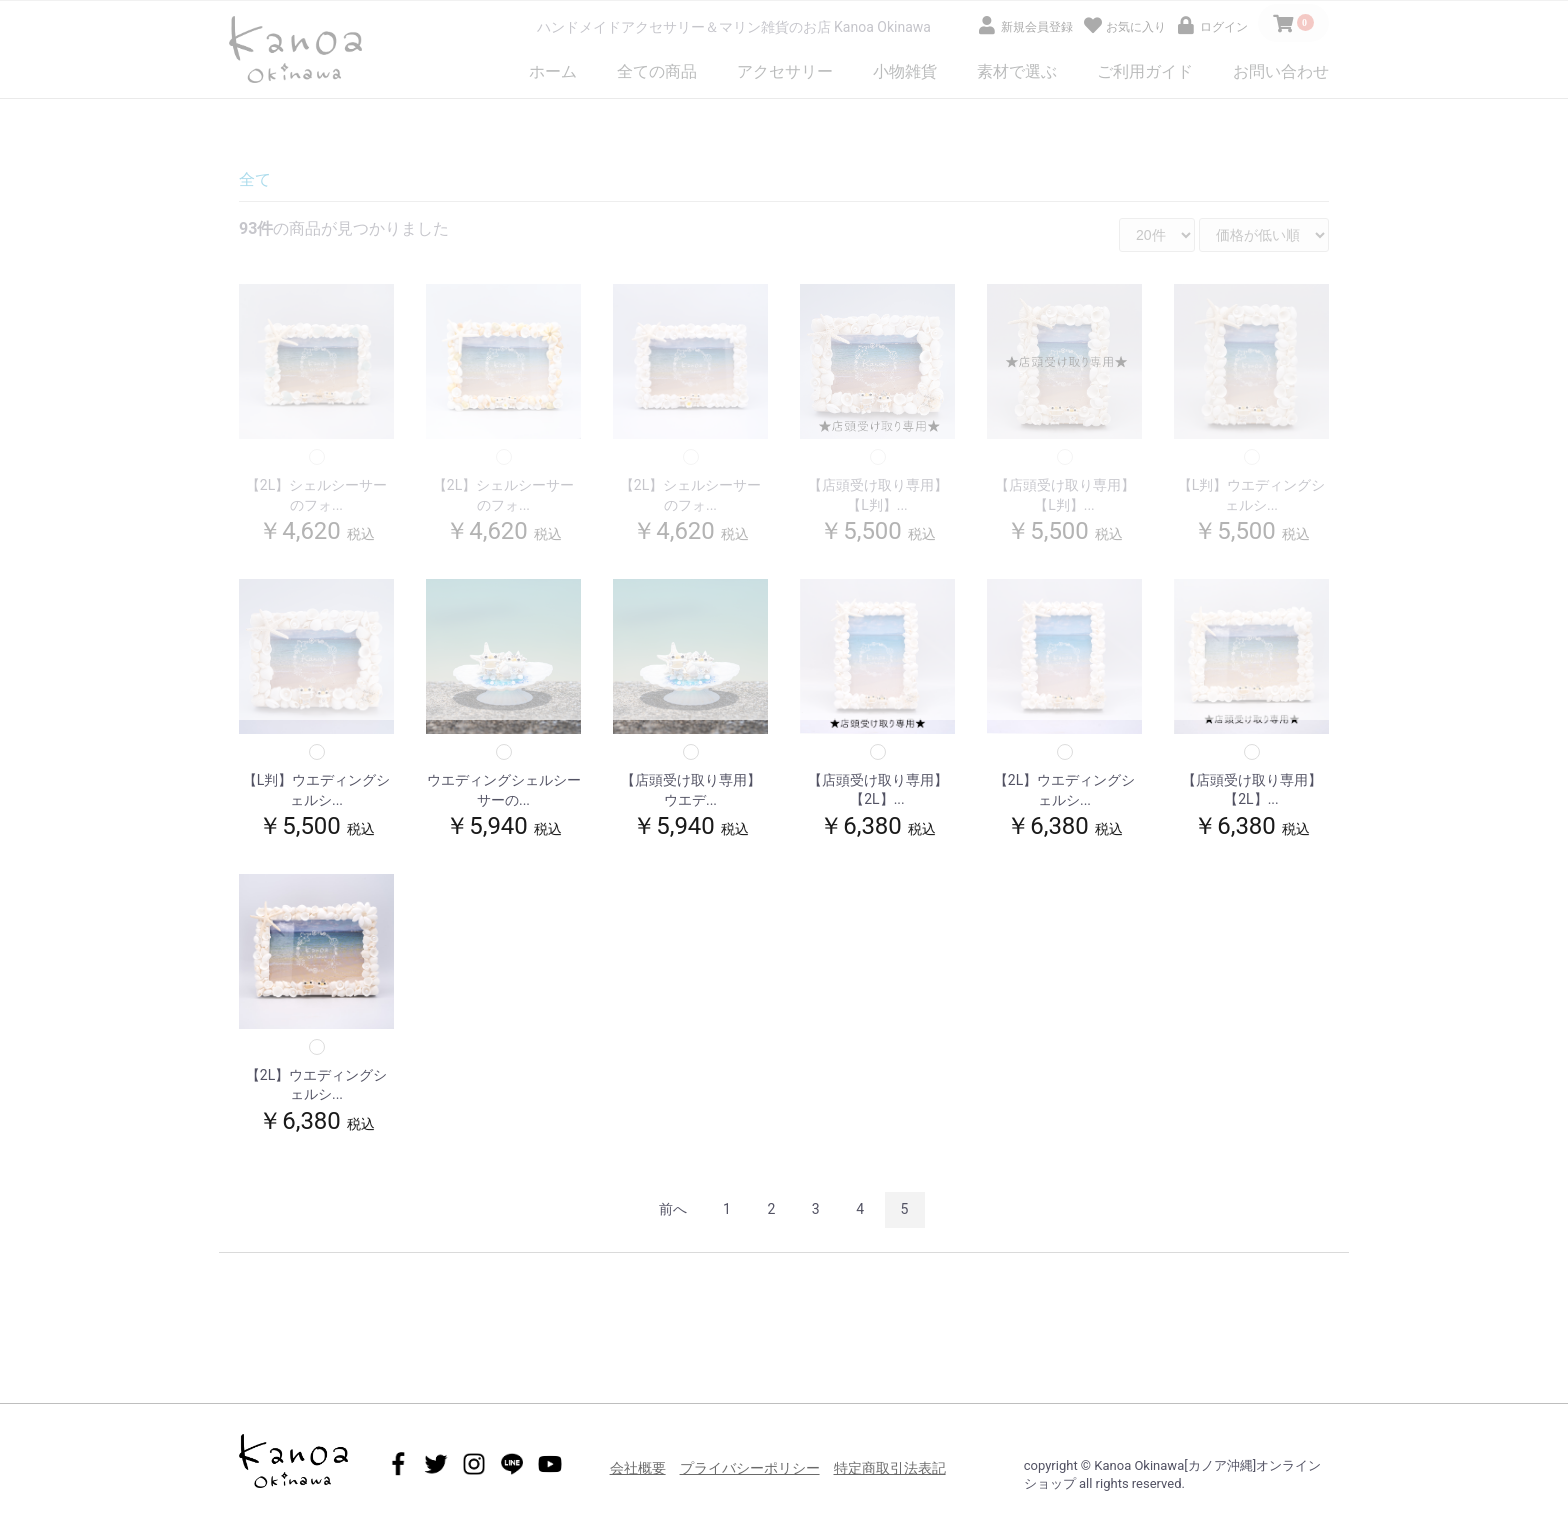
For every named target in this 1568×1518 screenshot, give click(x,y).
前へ (673, 1209)
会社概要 (638, 1468)
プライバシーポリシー (750, 1468)
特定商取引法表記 (890, 1468)
